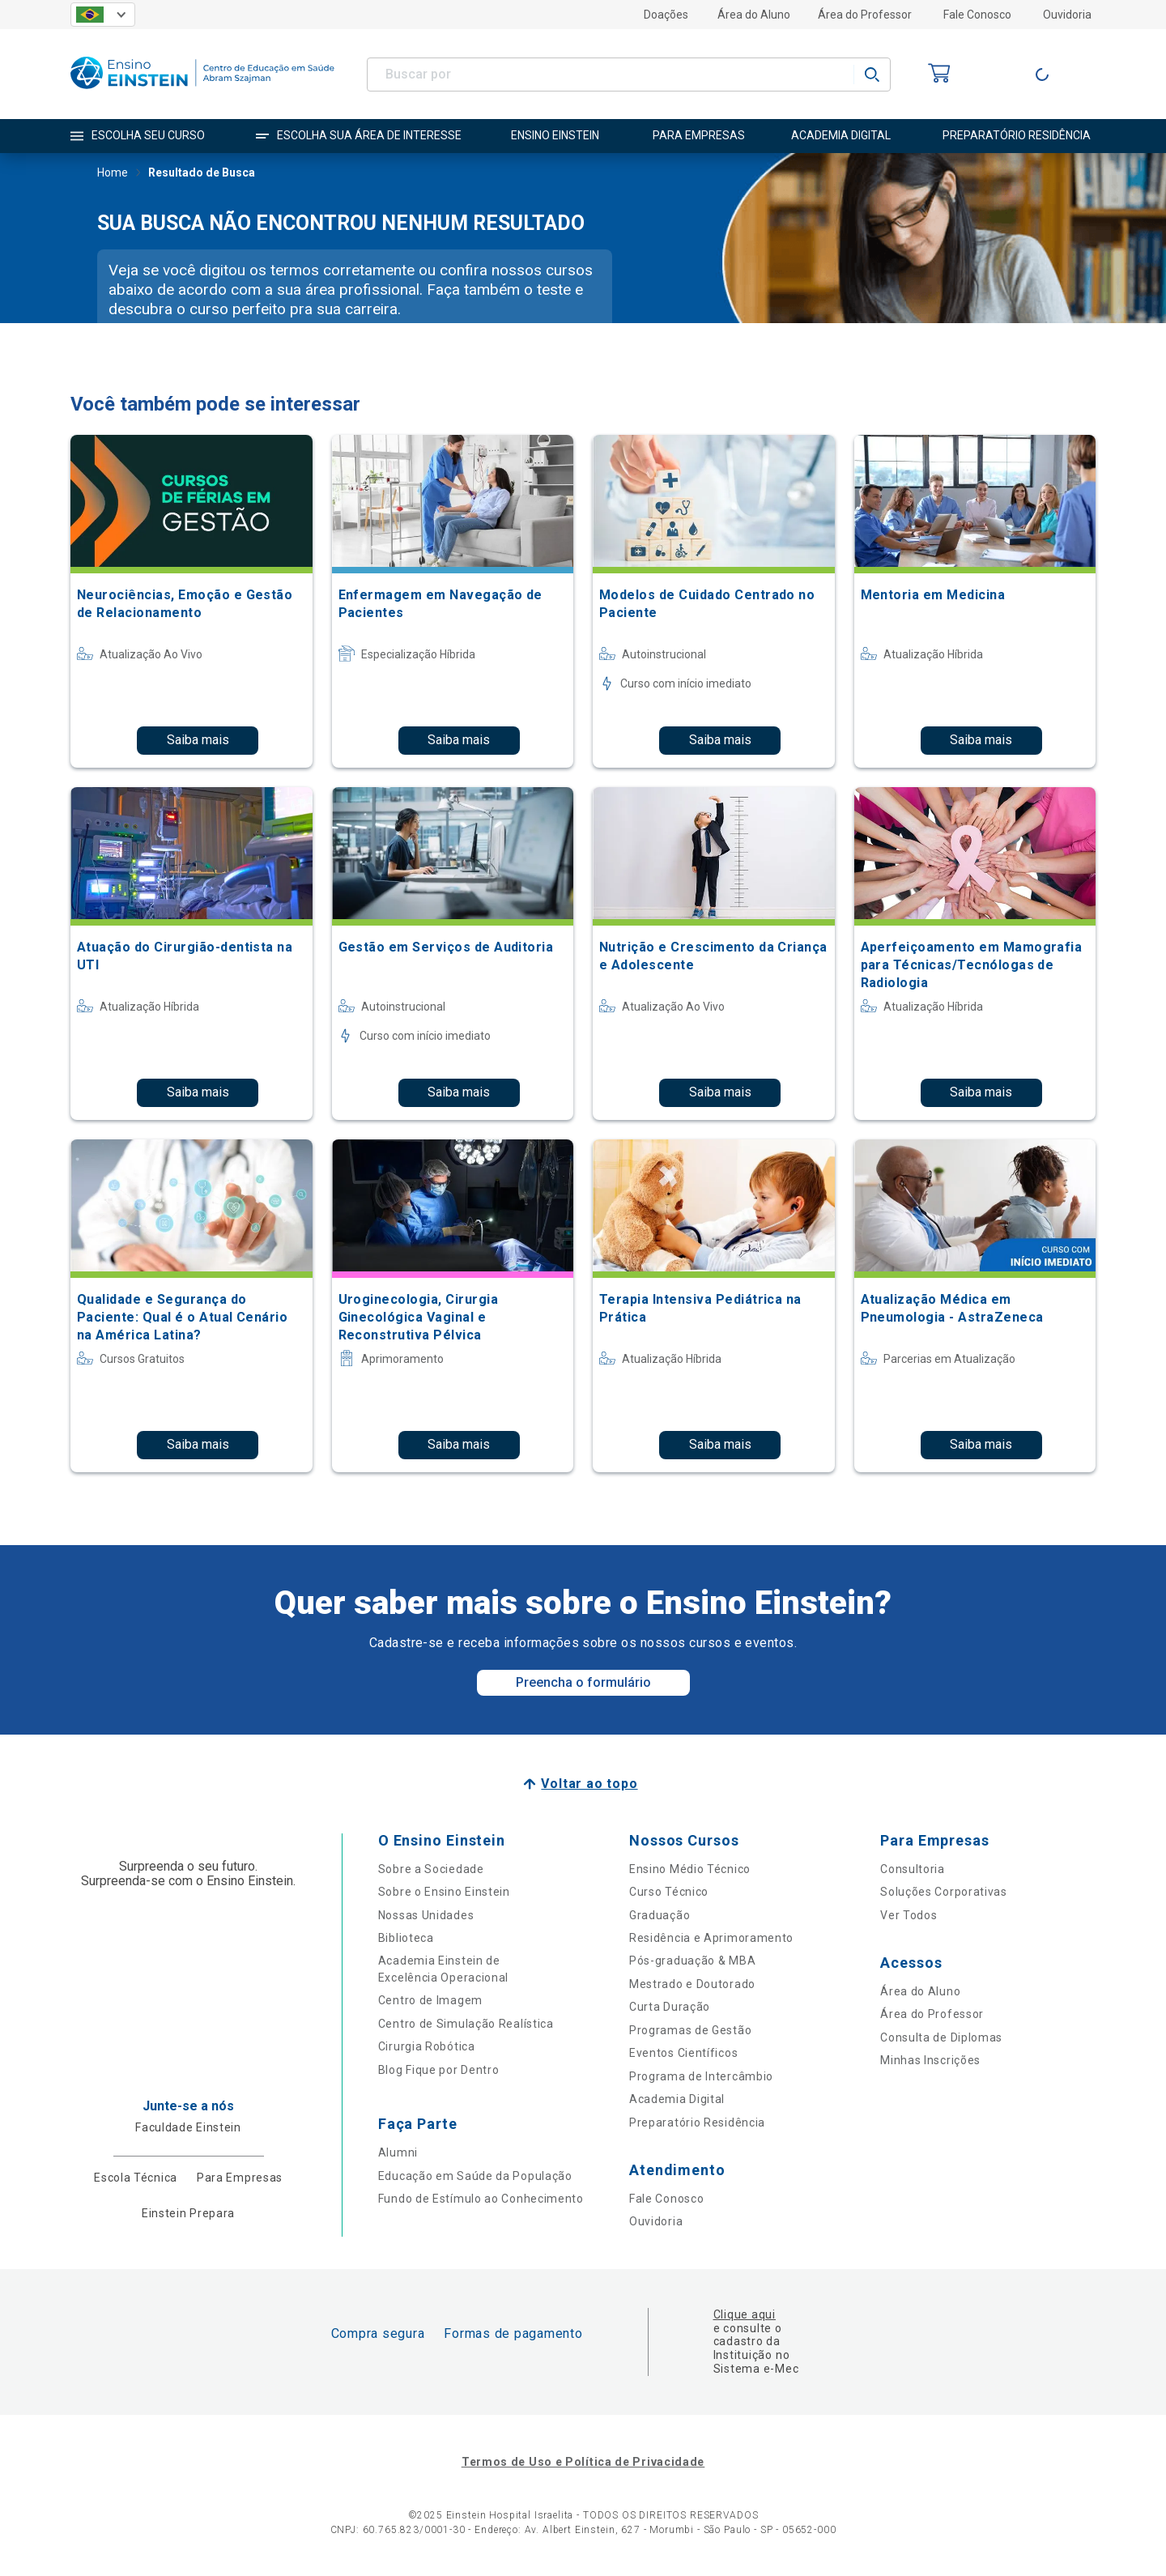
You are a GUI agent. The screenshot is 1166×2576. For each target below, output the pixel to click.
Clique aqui (744, 2314)
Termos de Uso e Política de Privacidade (583, 2461)
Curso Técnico (669, 1891)
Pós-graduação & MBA (692, 1960)
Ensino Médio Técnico (690, 1869)
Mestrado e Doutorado (692, 1984)
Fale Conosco (977, 14)
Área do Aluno (753, 14)
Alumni (398, 2152)
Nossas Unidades (426, 1915)
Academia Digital (677, 2099)
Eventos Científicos (683, 2052)
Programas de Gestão (690, 2030)
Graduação (659, 1915)
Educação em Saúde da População (475, 2175)
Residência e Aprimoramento (711, 1937)
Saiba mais (198, 739)
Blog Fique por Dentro (439, 2069)
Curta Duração (669, 2006)
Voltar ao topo (589, 1783)
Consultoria (912, 1869)
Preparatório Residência (697, 2122)
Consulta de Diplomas (941, 2037)
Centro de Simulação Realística (466, 2023)
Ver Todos (908, 1915)
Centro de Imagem (430, 2000)
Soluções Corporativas (943, 1891)
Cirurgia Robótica (426, 2046)
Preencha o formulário (583, 1682)
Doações (666, 14)
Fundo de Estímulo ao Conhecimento (481, 2198)
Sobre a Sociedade (431, 1869)
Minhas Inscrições (930, 2060)
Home (112, 174)
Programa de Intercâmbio (701, 2076)
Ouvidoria (1067, 14)
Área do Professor (865, 14)
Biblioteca (406, 1937)
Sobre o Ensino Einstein (444, 1891)
